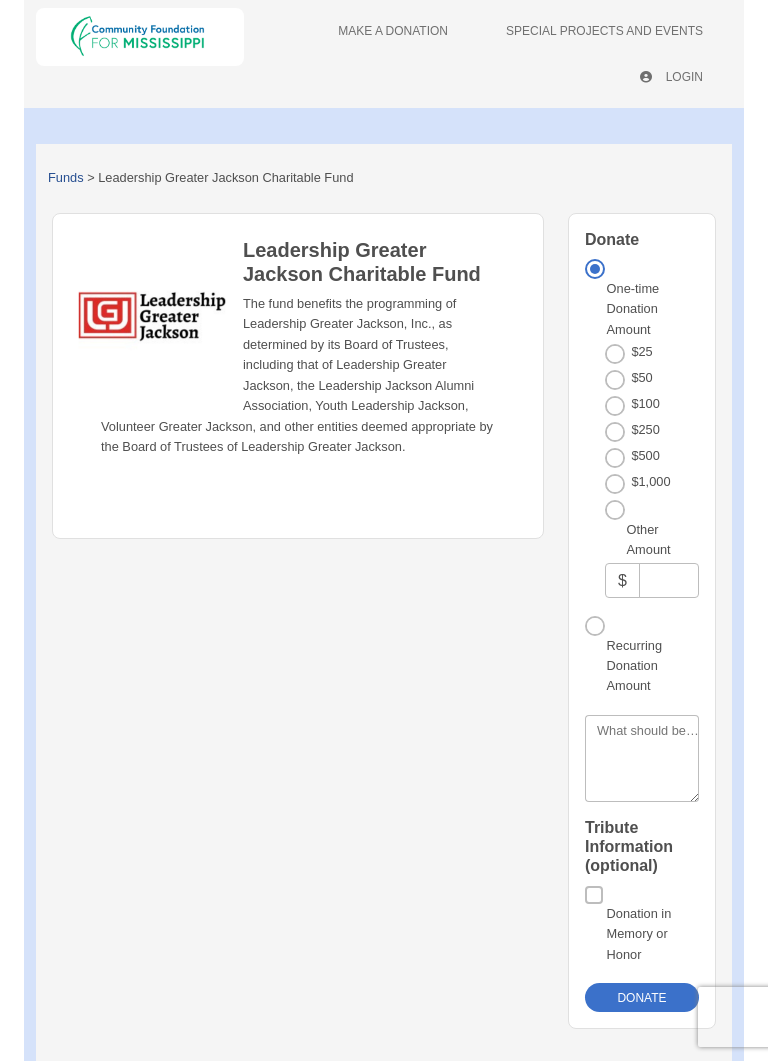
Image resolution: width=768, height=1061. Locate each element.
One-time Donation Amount (633, 309)
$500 (645, 455)
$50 (641, 377)
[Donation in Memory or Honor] (594, 895)
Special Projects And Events (604, 31)
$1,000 (650, 481)
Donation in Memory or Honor (639, 934)
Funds (66, 177)
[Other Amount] (669, 580)
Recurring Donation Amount (634, 666)
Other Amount (649, 539)
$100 (645, 403)
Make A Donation (393, 31)
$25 (641, 351)
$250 (645, 429)
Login (671, 77)
